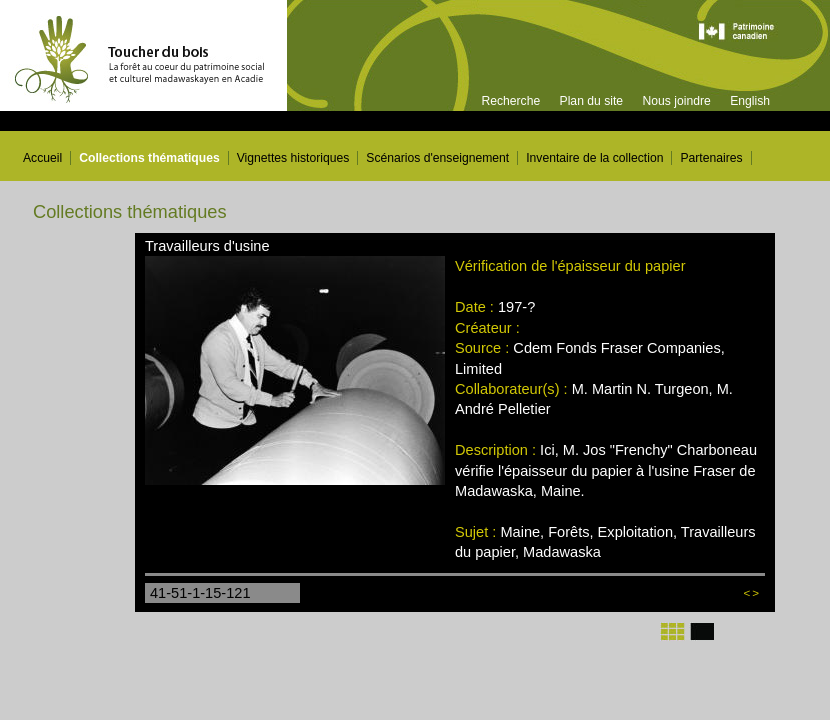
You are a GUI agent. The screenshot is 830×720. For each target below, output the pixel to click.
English (750, 101)
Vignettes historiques (293, 158)
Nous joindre (676, 101)
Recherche (510, 101)
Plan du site (592, 101)
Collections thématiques (149, 158)
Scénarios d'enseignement (437, 158)
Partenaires (711, 158)
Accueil (42, 158)
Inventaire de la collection (594, 158)
